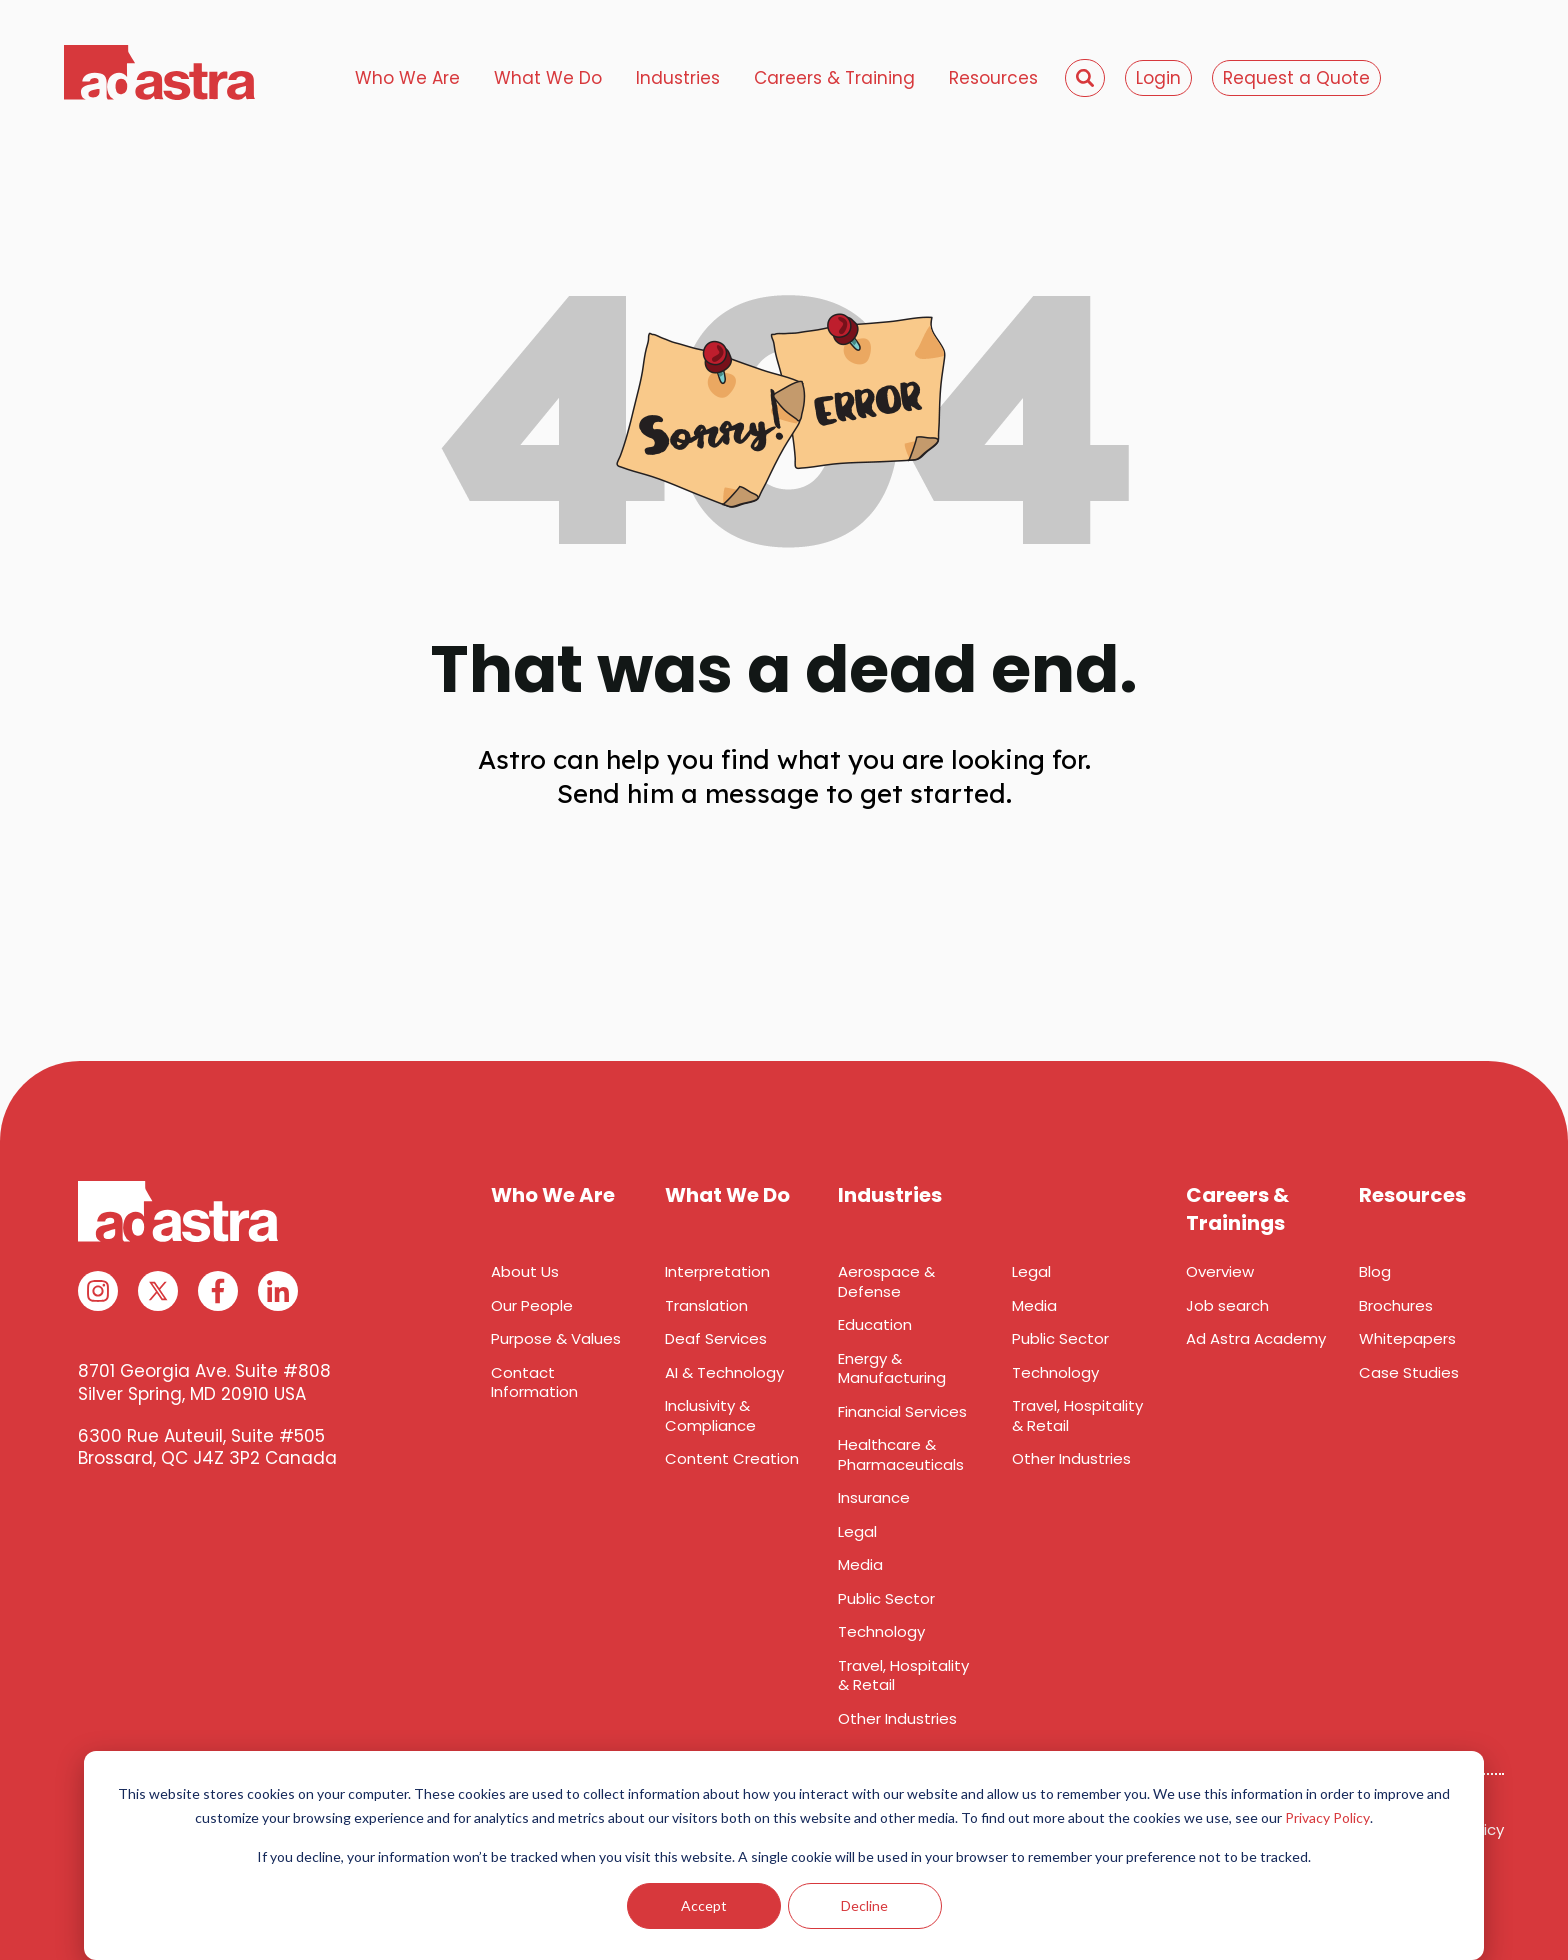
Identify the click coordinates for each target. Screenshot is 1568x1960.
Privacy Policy (1327, 1817)
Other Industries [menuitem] (897, 1718)
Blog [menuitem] (1375, 1271)
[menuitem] (1085, 78)
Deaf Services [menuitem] (716, 1338)
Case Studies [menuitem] (1409, 1372)
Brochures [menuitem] (1396, 1305)
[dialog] (784, 1855)
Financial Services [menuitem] (902, 1411)
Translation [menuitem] (706, 1305)
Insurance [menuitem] (874, 1497)
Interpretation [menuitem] (717, 1271)
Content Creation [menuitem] (732, 1458)
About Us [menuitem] (525, 1271)
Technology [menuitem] (881, 1631)
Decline (864, 1905)
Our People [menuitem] (532, 1305)
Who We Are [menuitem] (407, 78)
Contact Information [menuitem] (534, 1382)
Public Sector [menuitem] (886, 1598)
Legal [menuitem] (857, 1531)
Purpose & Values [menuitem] (556, 1338)
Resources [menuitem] (993, 78)
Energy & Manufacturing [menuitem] (892, 1368)
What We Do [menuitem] (548, 78)
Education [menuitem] (875, 1324)
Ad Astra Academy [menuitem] (1256, 1338)
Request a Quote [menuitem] (1296, 78)
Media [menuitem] (860, 1564)
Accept (704, 1905)
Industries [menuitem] (678, 78)
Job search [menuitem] (1227, 1305)
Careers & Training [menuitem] (834, 78)
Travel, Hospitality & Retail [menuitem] (903, 1675)
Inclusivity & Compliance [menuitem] (710, 1415)
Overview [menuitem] (1220, 1271)
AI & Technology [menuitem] (724, 1372)
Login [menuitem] (1158, 78)
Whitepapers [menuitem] (1407, 1338)
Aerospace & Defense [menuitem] (886, 1281)
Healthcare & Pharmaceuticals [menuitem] (901, 1454)
